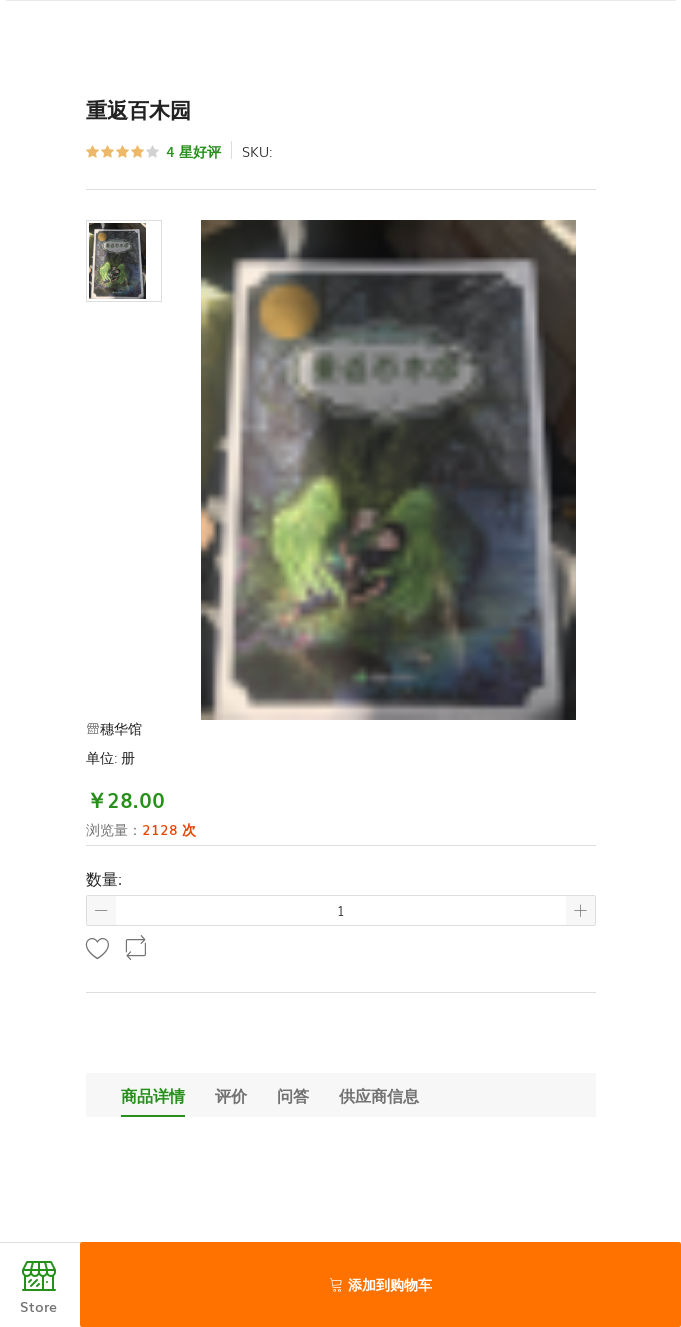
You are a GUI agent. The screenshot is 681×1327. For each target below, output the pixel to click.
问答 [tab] (293, 1095)
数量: (104, 878)
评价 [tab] (231, 1095)
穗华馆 (114, 728)
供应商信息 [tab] (379, 1095)
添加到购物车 (380, 1284)
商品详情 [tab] (153, 1095)
